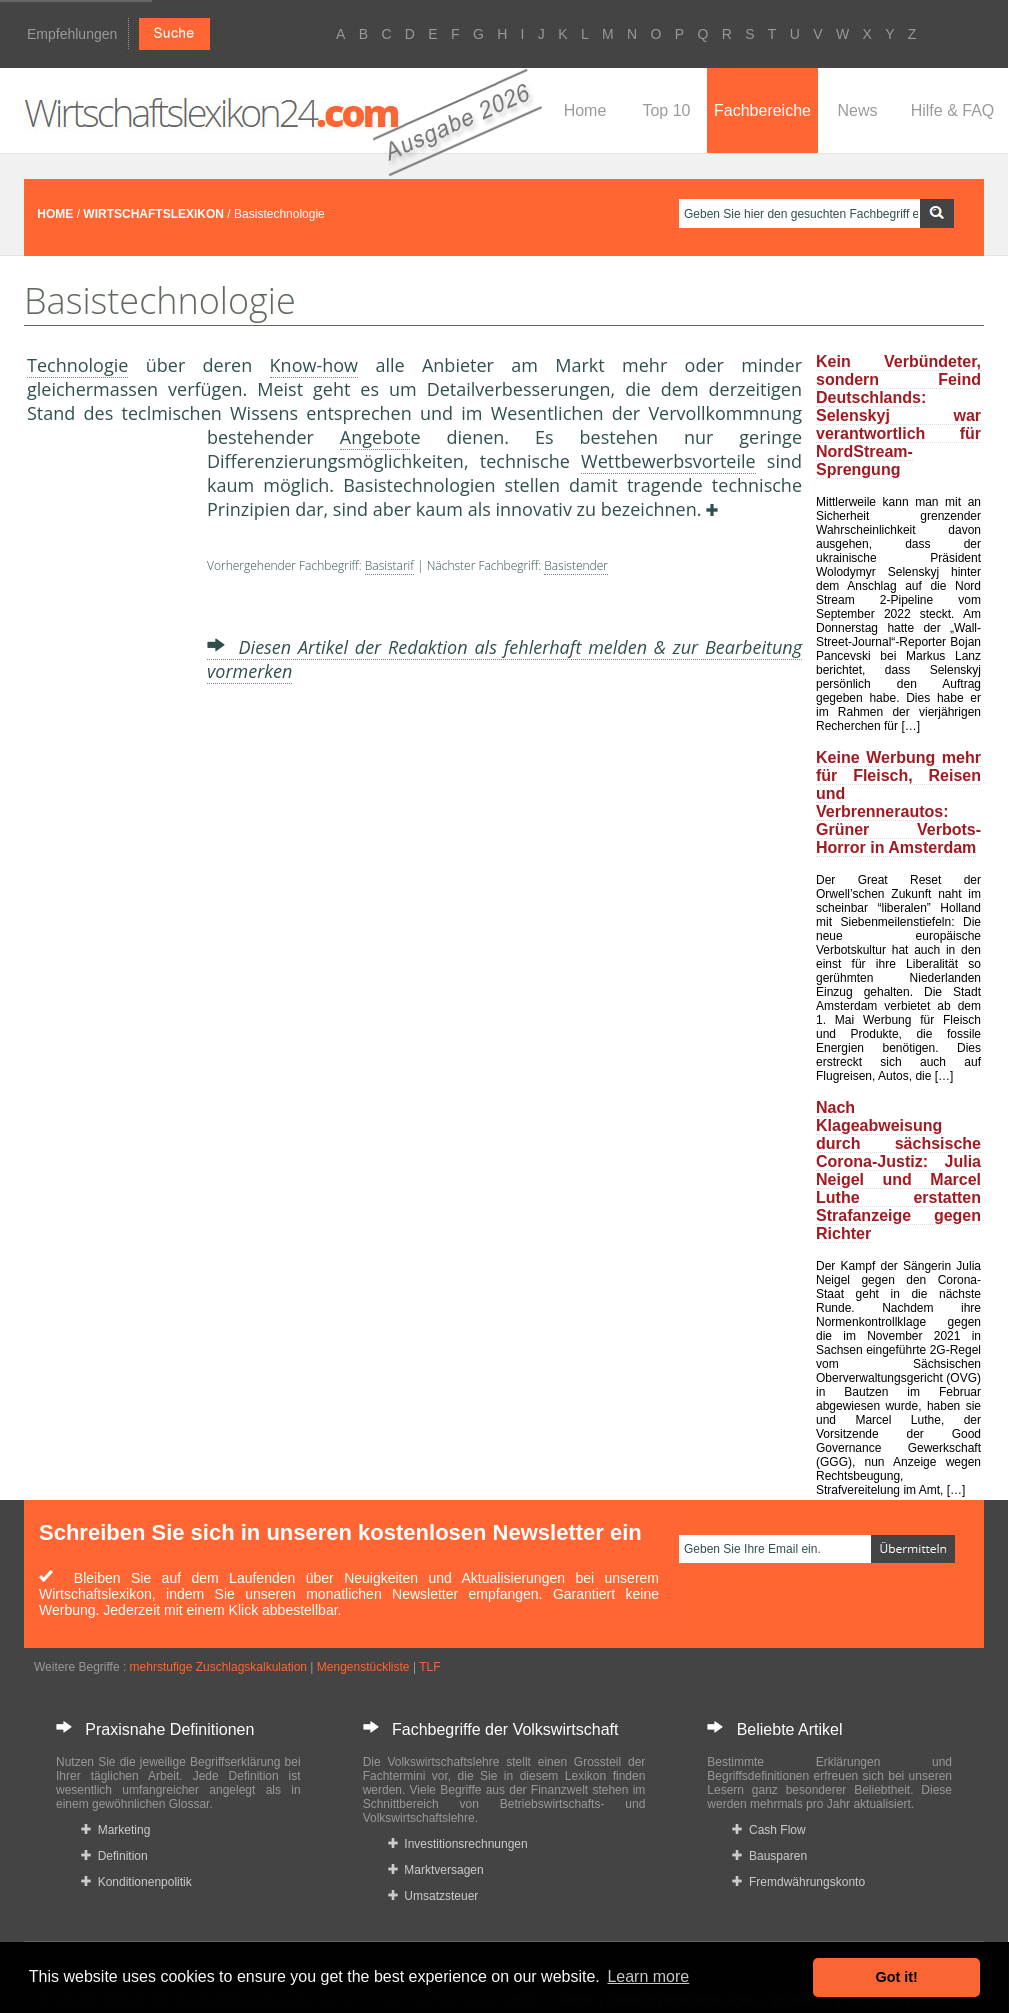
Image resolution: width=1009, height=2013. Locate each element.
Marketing (115, 1830)
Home (585, 110)
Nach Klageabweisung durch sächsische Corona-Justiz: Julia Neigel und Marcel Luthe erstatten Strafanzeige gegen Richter (898, 1170)
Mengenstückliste (363, 1667)
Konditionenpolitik (136, 1882)
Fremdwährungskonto (798, 1882)
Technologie (77, 365)
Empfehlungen (72, 34)
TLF (429, 1667)
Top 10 (666, 110)
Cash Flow (768, 1830)
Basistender (576, 565)
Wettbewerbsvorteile (668, 461)
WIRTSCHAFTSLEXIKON (153, 214)
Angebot (375, 437)
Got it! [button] (897, 1977)
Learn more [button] (648, 1976)
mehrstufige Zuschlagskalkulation (218, 1667)
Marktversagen (436, 1870)
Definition (114, 1856)
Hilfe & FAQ (953, 110)
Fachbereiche (762, 110)
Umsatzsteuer (433, 1896)
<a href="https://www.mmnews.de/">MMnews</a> (107, 758)
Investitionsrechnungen (458, 1844)
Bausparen (769, 1856)
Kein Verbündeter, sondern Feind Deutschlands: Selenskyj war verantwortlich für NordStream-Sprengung (898, 415)
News (857, 110)
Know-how (314, 365)
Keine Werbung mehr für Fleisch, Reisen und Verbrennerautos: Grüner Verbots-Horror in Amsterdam (898, 802)
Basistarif (389, 565)
